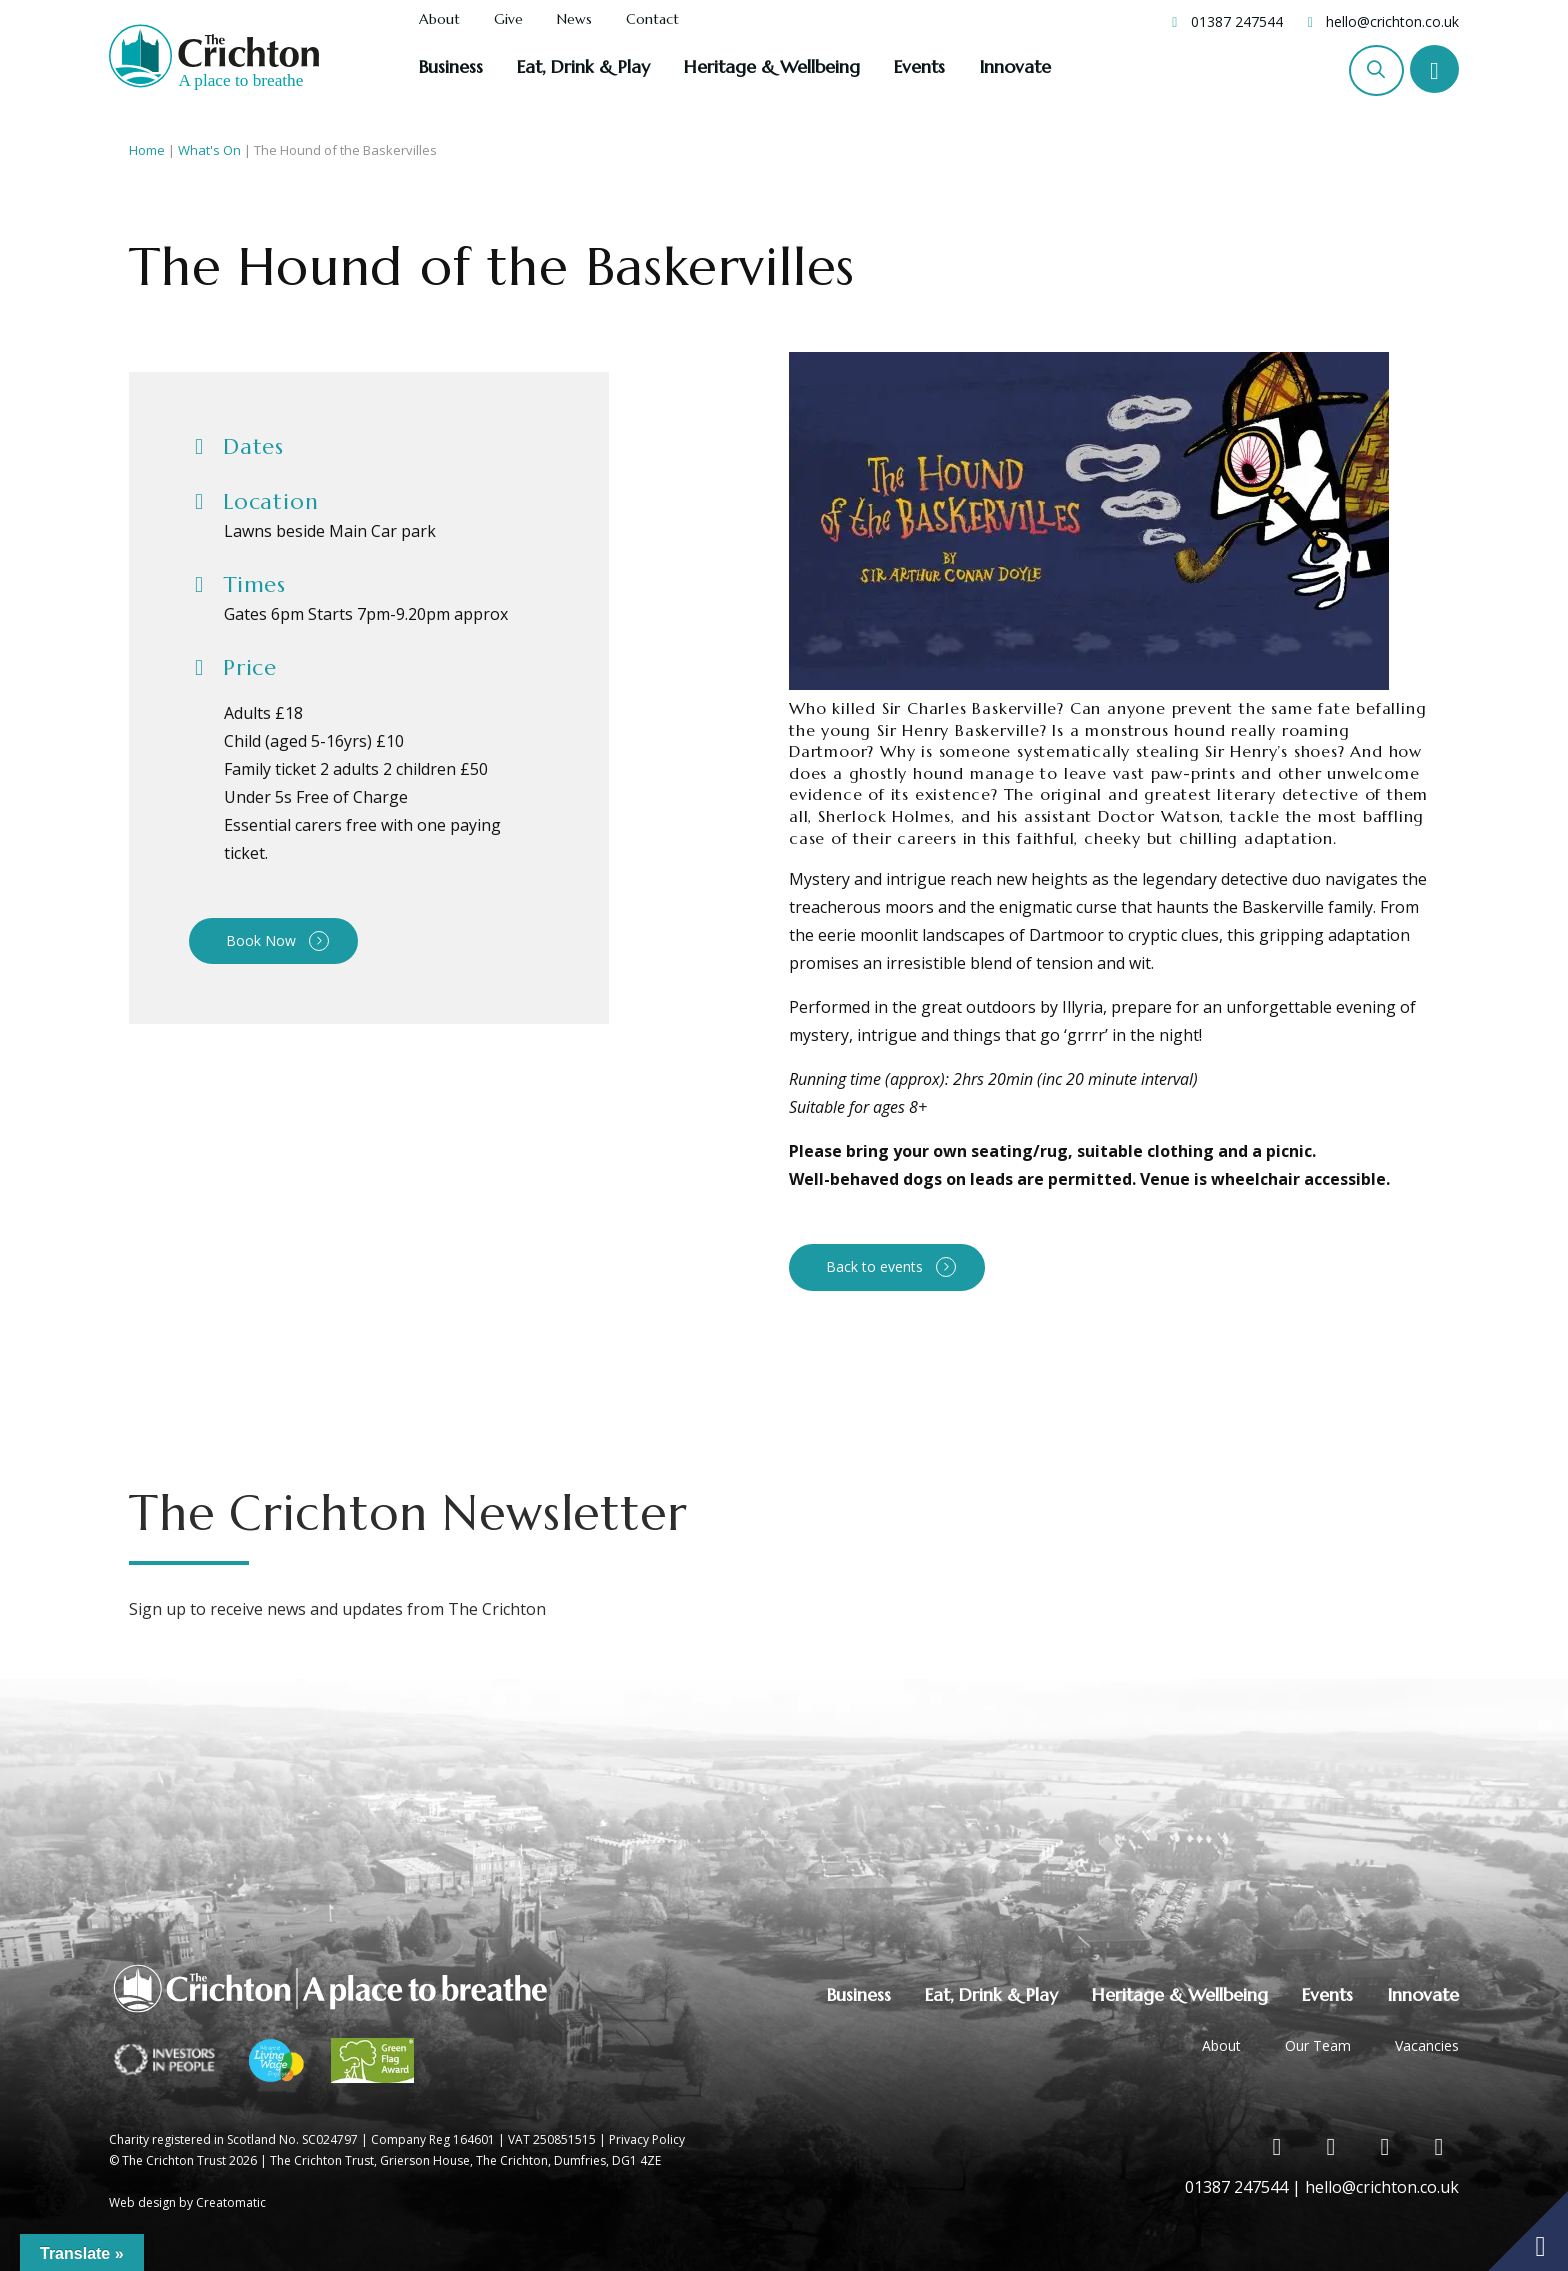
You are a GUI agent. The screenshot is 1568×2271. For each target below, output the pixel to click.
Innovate (1015, 66)
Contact (652, 20)
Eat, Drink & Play (583, 66)
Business (451, 66)
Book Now (261, 940)
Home (147, 150)
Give (508, 20)
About (439, 20)
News (574, 20)
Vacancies (1427, 2045)
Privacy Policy (647, 2139)
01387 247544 (1237, 21)
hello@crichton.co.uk (1392, 21)
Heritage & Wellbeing (772, 66)
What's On (209, 150)
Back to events (874, 1266)
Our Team (1318, 2045)
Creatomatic (231, 2202)
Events (919, 66)
